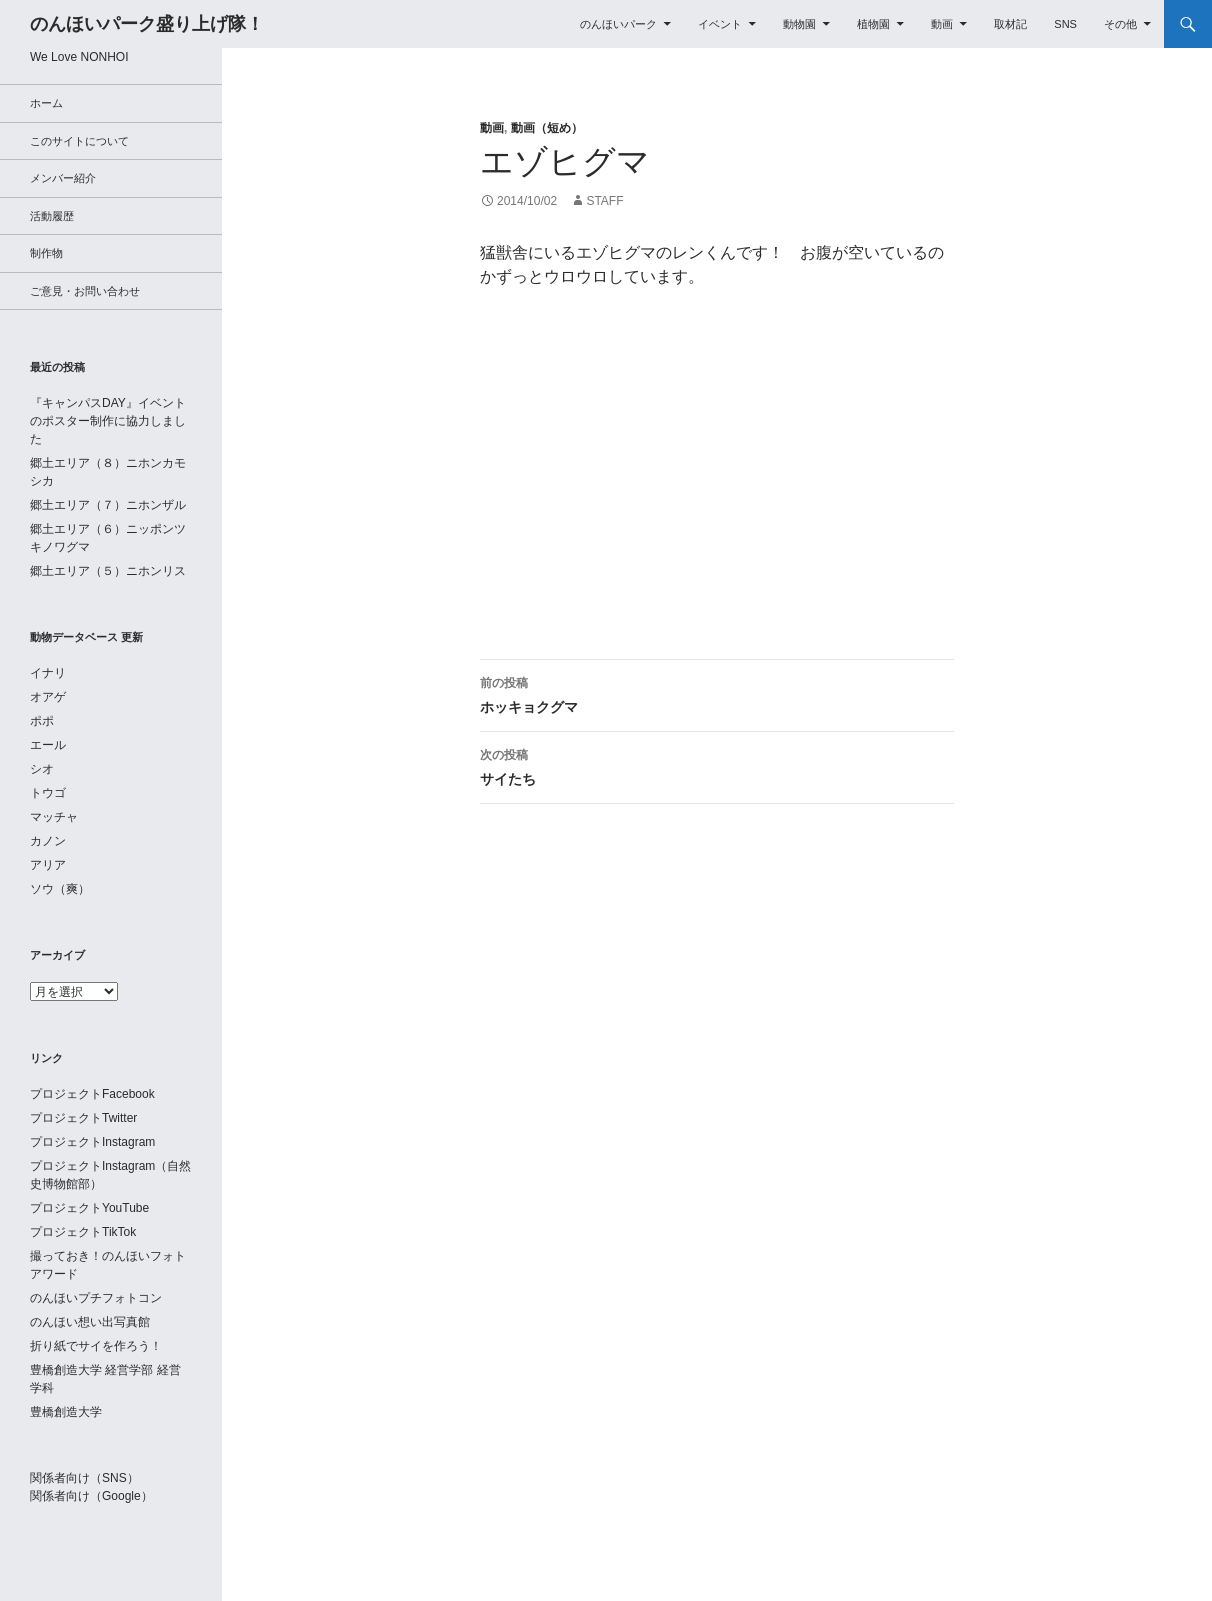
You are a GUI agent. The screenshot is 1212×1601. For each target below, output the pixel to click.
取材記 (1010, 24)
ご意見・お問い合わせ (85, 291)
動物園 (799, 24)
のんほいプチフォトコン (96, 1298)
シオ (42, 769)
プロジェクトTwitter (83, 1118)
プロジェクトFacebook (92, 1094)
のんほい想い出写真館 (90, 1322)
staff (604, 201)
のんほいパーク (618, 24)
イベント (720, 24)
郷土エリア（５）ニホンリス (108, 571)
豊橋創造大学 (66, 1412)
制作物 (46, 253)
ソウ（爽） (60, 889)
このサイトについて (79, 141)
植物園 (873, 24)
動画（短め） (547, 128)
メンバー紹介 (63, 178)
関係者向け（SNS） (84, 1478)
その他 (1120, 24)
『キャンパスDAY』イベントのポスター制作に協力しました (108, 421)
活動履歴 (52, 216)
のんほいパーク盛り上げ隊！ (147, 24)
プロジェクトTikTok (83, 1232)
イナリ (48, 673)
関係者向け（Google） (91, 1496)
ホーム (46, 103)
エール (48, 745)
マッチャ (54, 817)
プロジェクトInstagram (92, 1142)
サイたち (717, 765)
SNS (1065, 24)
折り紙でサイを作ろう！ (96, 1346)
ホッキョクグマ (717, 693)
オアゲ (48, 697)
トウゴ (48, 793)
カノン (48, 841)
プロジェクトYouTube (89, 1208)
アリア (48, 865)
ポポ (42, 721)
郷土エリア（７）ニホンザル (108, 505)
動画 (942, 24)
